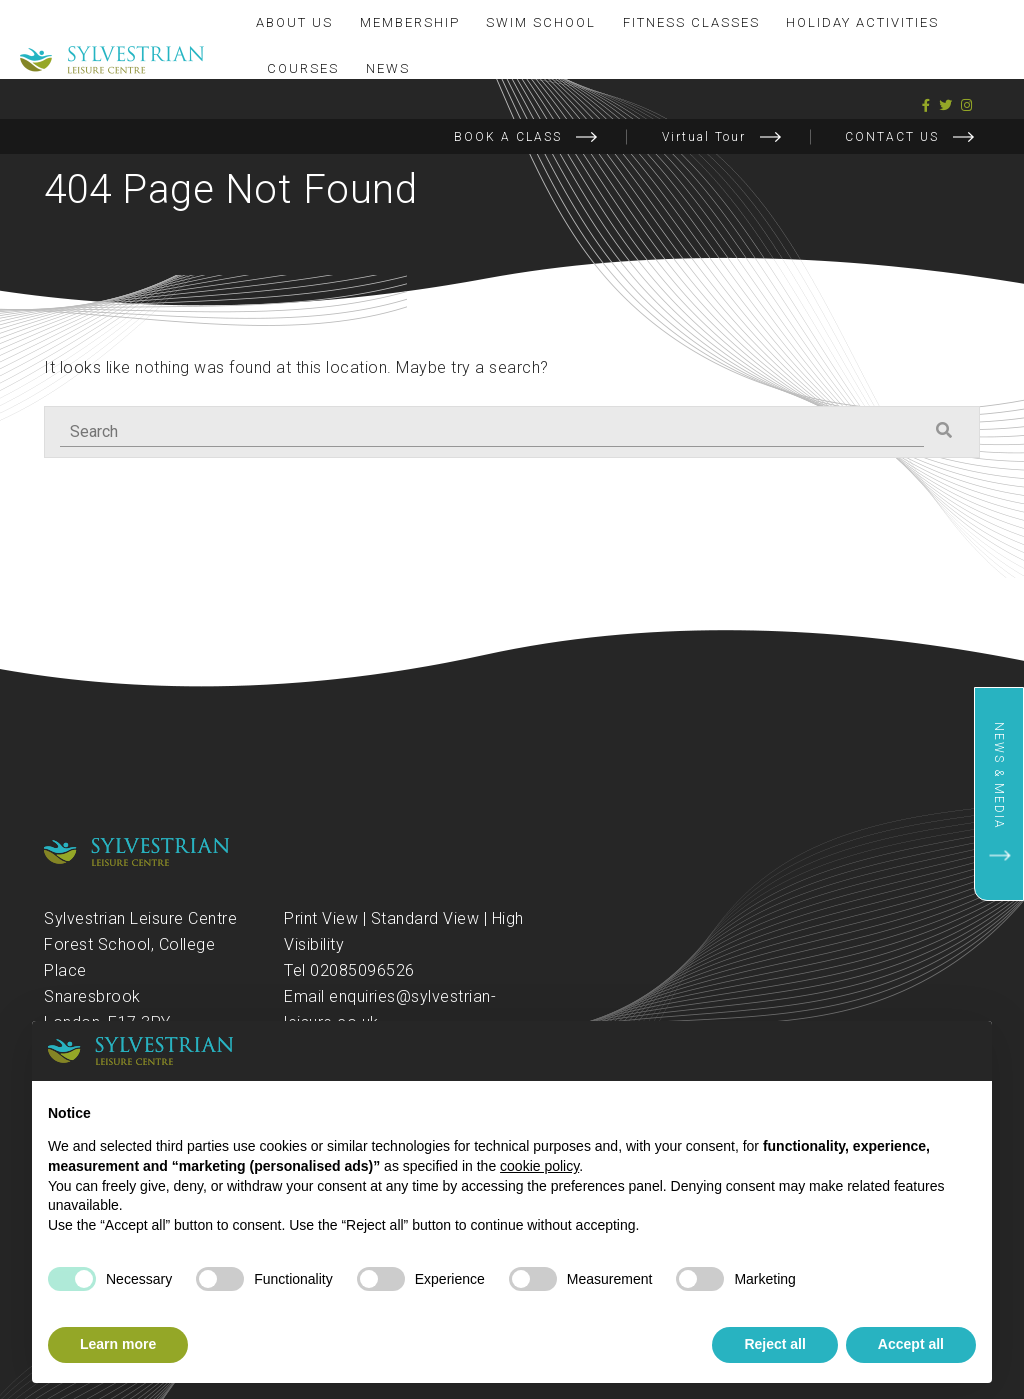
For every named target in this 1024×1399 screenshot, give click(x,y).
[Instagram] (967, 105)
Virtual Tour (704, 137)
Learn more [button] (118, 1344)
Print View (321, 918)
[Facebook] (926, 105)
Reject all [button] (774, 1344)
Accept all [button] (911, 1344)
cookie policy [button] (539, 1166)
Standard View (425, 918)
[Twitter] (946, 105)
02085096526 (362, 970)
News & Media (999, 776)
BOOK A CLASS (508, 137)
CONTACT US (892, 137)
